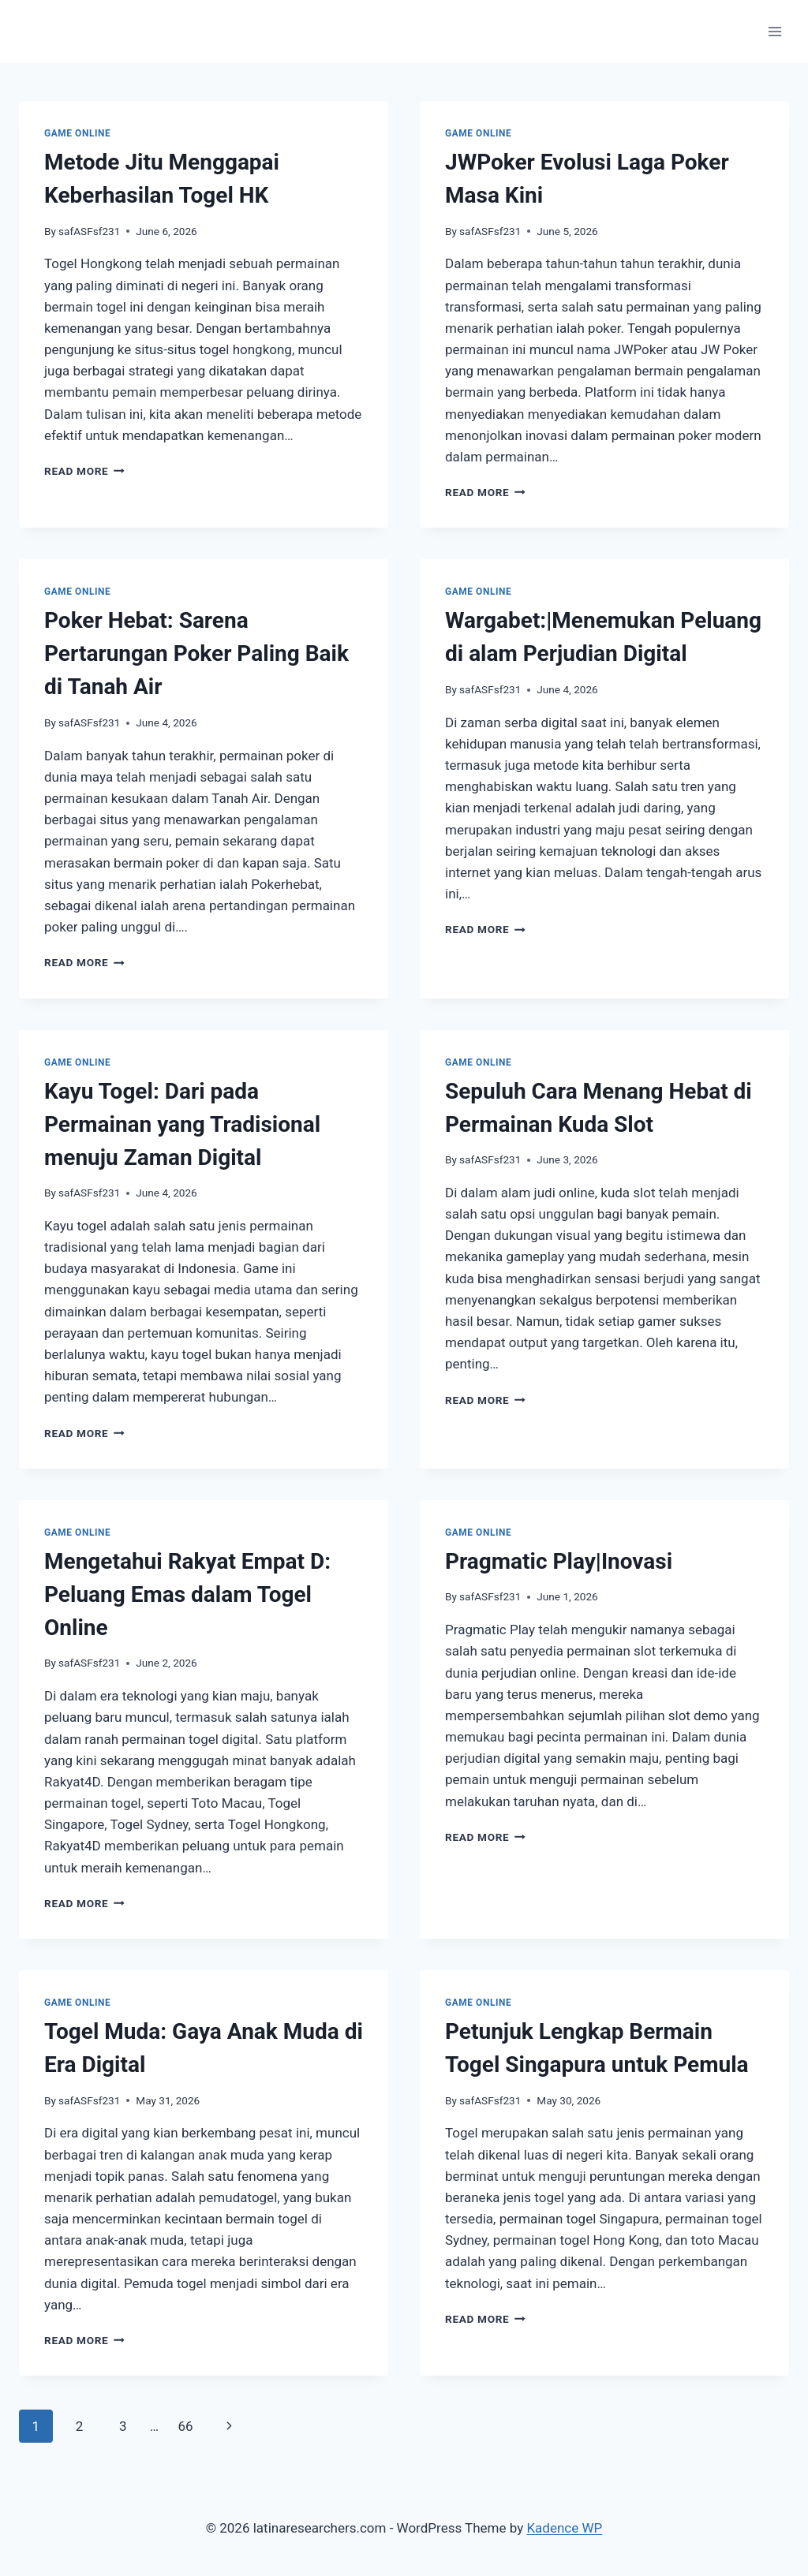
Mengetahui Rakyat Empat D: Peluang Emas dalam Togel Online (187, 1594)
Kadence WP (564, 2528)
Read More (84, 471)
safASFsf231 (89, 231)
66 (185, 2426)
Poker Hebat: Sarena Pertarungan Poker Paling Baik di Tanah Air (196, 653)
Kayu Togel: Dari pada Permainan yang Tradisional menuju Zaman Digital (182, 1124)
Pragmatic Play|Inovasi (558, 1561)
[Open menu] (774, 31)
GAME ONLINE (77, 133)
